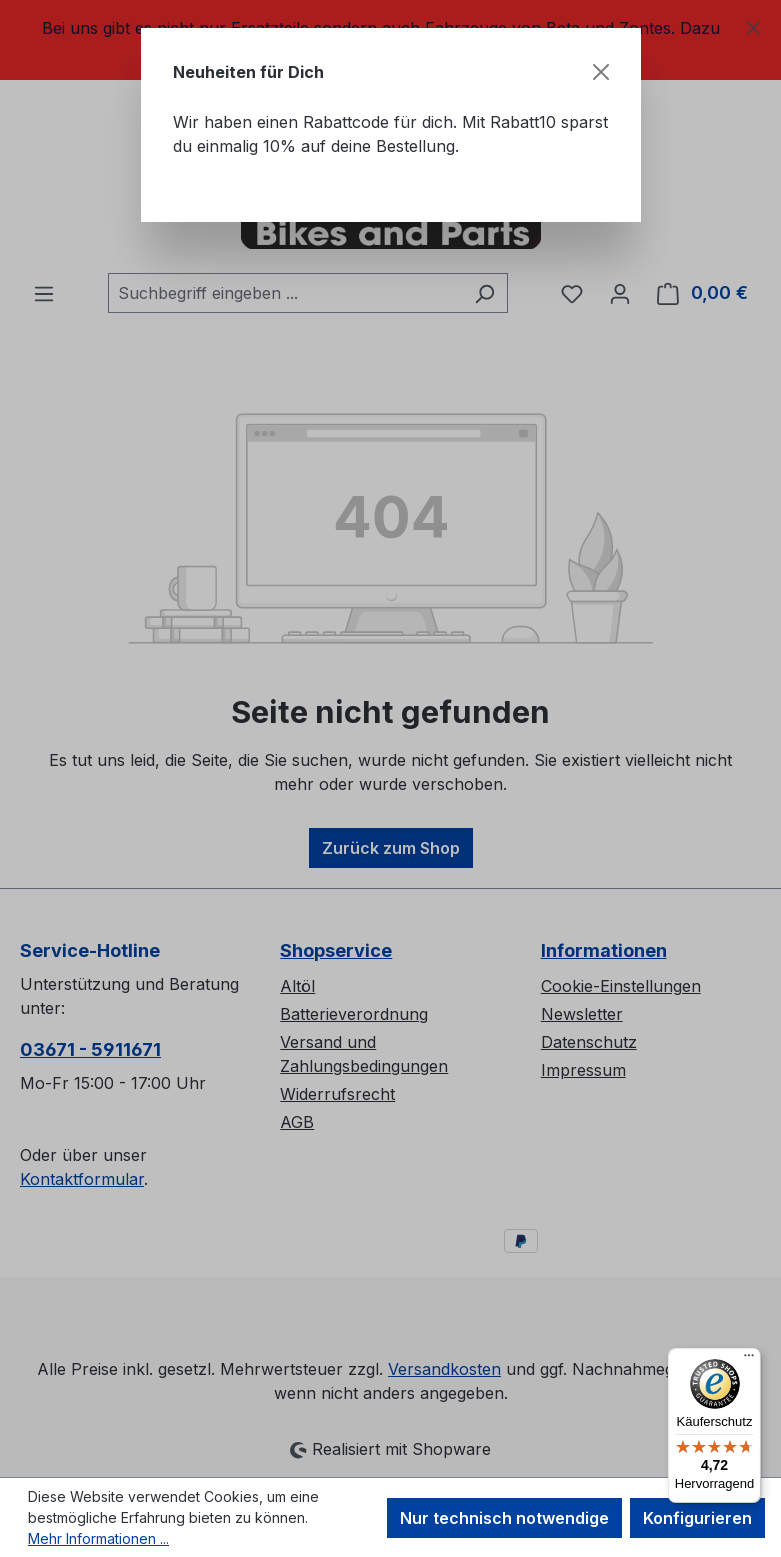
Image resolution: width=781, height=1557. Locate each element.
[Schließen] (601, 72)
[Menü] (749, 1360)
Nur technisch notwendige (504, 1518)
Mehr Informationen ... (98, 1538)
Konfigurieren (697, 1518)
